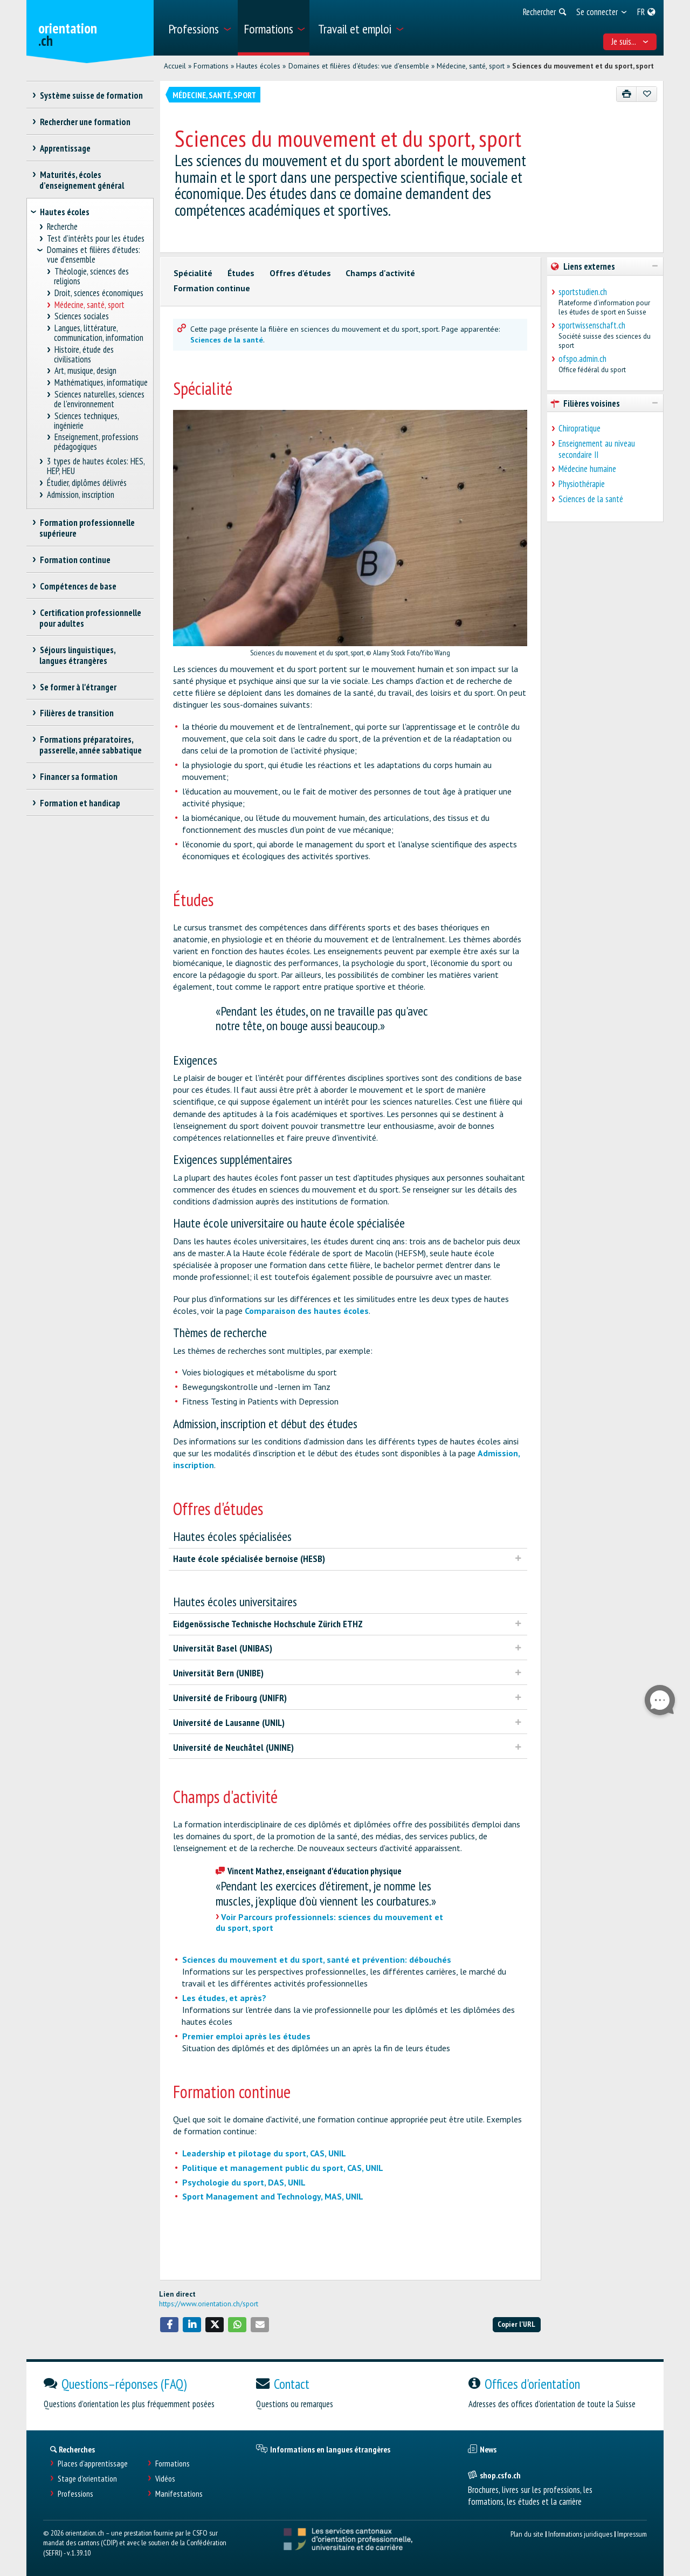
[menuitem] (199, 28)
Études (240, 273)
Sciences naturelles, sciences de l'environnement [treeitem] (99, 399)
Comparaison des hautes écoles (307, 1310)
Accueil (175, 66)
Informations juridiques (580, 2534)
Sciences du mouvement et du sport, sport (583, 66)
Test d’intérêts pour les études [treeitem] (96, 238)
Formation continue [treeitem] (75, 560)
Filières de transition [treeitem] (76, 713)
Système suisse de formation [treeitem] (91, 95)
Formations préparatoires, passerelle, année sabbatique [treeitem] (90, 745)
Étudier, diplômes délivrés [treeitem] (87, 483)
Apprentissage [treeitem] (65, 148)
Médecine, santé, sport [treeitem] (89, 305)
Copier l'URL (516, 2324)
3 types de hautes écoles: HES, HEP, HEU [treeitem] (96, 466)
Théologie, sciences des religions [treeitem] (91, 276)
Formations (211, 66)
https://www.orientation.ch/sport (208, 2303)
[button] (169, 2324)
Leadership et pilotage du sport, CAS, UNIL (264, 2153)
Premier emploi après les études (246, 2036)
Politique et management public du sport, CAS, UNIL (282, 2167)
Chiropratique (579, 428)
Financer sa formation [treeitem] (78, 777)
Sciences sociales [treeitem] (81, 316)
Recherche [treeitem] (62, 226)
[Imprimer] (627, 94)
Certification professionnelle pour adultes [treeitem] (90, 618)
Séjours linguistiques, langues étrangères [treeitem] (77, 655)
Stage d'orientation (87, 2479)
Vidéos (165, 2479)
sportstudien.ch (582, 291)
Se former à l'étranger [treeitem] (77, 687)
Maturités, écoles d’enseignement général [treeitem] (81, 180)
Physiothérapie (581, 483)
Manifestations (179, 2494)
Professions (75, 2494)
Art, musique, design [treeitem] (85, 370)
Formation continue (212, 288)
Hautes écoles (258, 66)
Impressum (632, 2534)
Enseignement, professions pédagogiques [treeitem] (96, 442)
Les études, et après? (224, 1997)
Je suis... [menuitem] (630, 41)
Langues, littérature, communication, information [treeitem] (98, 333)
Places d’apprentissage (93, 2463)
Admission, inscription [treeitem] (81, 495)
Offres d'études (300, 273)
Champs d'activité (380, 273)
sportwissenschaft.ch (591, 325)
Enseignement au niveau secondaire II (596, 449)
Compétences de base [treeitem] (77, 586)
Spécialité (193, 273)
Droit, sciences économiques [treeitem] (98, 293)
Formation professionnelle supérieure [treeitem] (87, 528)
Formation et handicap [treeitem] (79, 803)
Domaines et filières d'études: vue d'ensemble (358, 66)
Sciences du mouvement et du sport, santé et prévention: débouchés (316, 1959)
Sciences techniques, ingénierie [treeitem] (86, 420)
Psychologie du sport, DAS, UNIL (244, 2182)
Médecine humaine (587, 468)
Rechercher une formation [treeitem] (84, 122)
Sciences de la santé (226, 340)
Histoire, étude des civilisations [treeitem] (84, 354)
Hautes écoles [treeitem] (64, 212)
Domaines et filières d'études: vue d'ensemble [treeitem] (93, 254)
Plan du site (526, 2534)
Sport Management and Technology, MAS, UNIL (272, 2196)
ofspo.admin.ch (582, 358)
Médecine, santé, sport (471, 66)
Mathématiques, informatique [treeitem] (101, 382)
